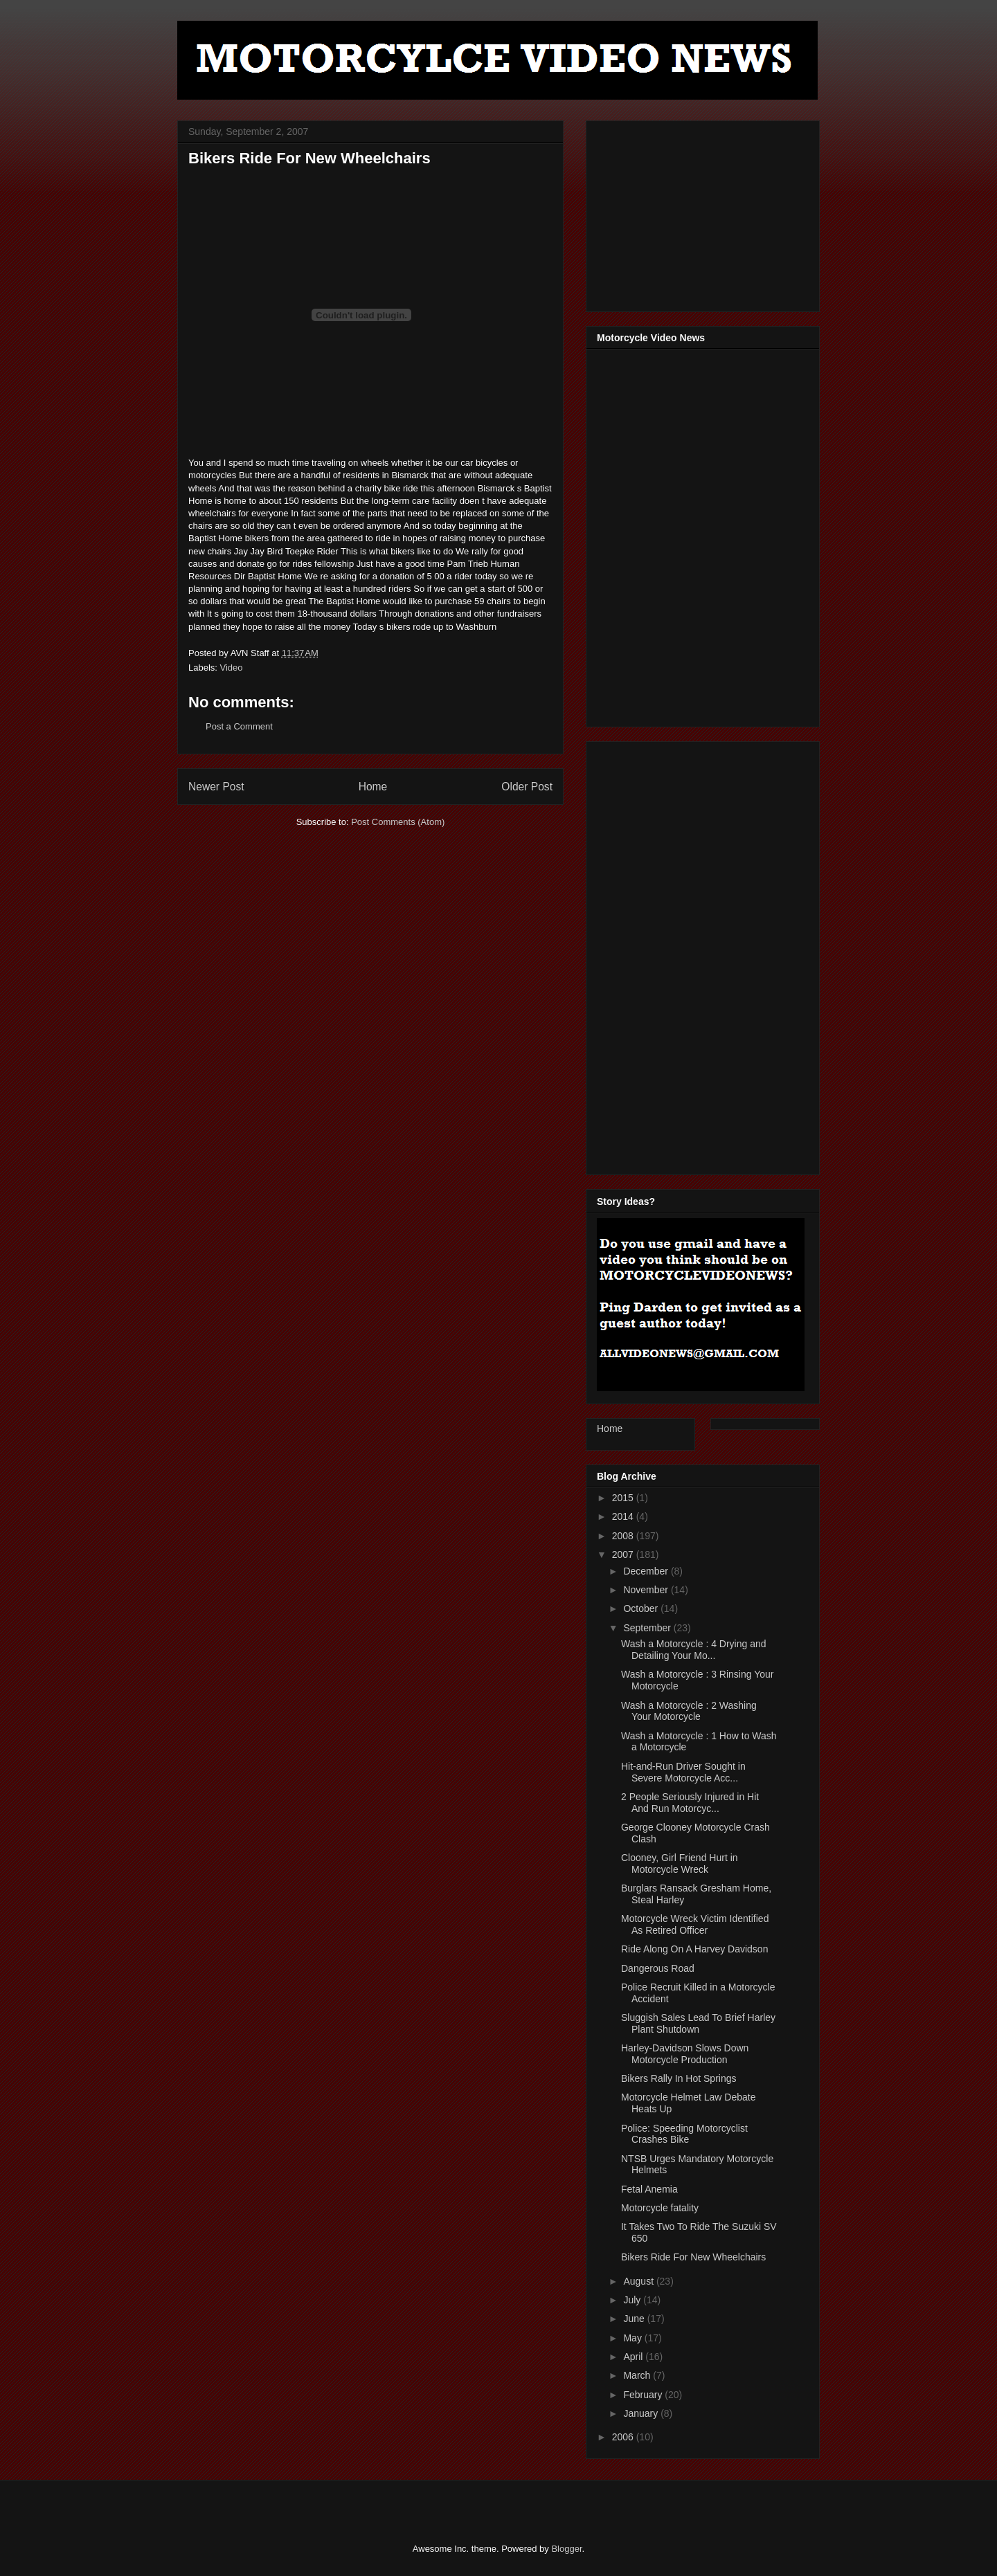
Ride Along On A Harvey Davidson (694, 1948)
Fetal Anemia (649, 2189)
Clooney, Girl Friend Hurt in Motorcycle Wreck (679, 1863)
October (642, 1608)
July (633, 2299)
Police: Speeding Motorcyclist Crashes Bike (684, 2134)
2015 (624, 1497)
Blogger (566, 2548)
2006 (624, 2436)
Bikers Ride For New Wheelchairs (693, 2256)
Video (231, 667)
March (638, 2375)
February (644, 2394)
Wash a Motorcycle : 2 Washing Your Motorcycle (689, 1711)
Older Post (527, 786)
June (635, 2318)
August (639, 2281)
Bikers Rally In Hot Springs (679, 2078)
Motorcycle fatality (660, 2207)
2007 (624, 1554)
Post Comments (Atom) (397, 822)
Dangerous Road (657, 1968)
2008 (624, 1535)
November (646, 1589)
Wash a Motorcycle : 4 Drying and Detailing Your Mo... (693, 1649)
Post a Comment (239, 726)
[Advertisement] (701, 212)
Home (373, 786)
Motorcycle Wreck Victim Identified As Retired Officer (695, 1924)
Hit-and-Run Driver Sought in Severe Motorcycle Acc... (683, 1772)
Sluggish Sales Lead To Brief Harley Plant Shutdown (698, 2023)
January (642, 2413)
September (648, 1627)
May (633, 2337)
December (646, 1571)
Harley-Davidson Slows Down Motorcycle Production (684, 2053)
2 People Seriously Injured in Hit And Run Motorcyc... (690, 1802)
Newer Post (216, 786)
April (634, 2356)
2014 (624, 1516)
